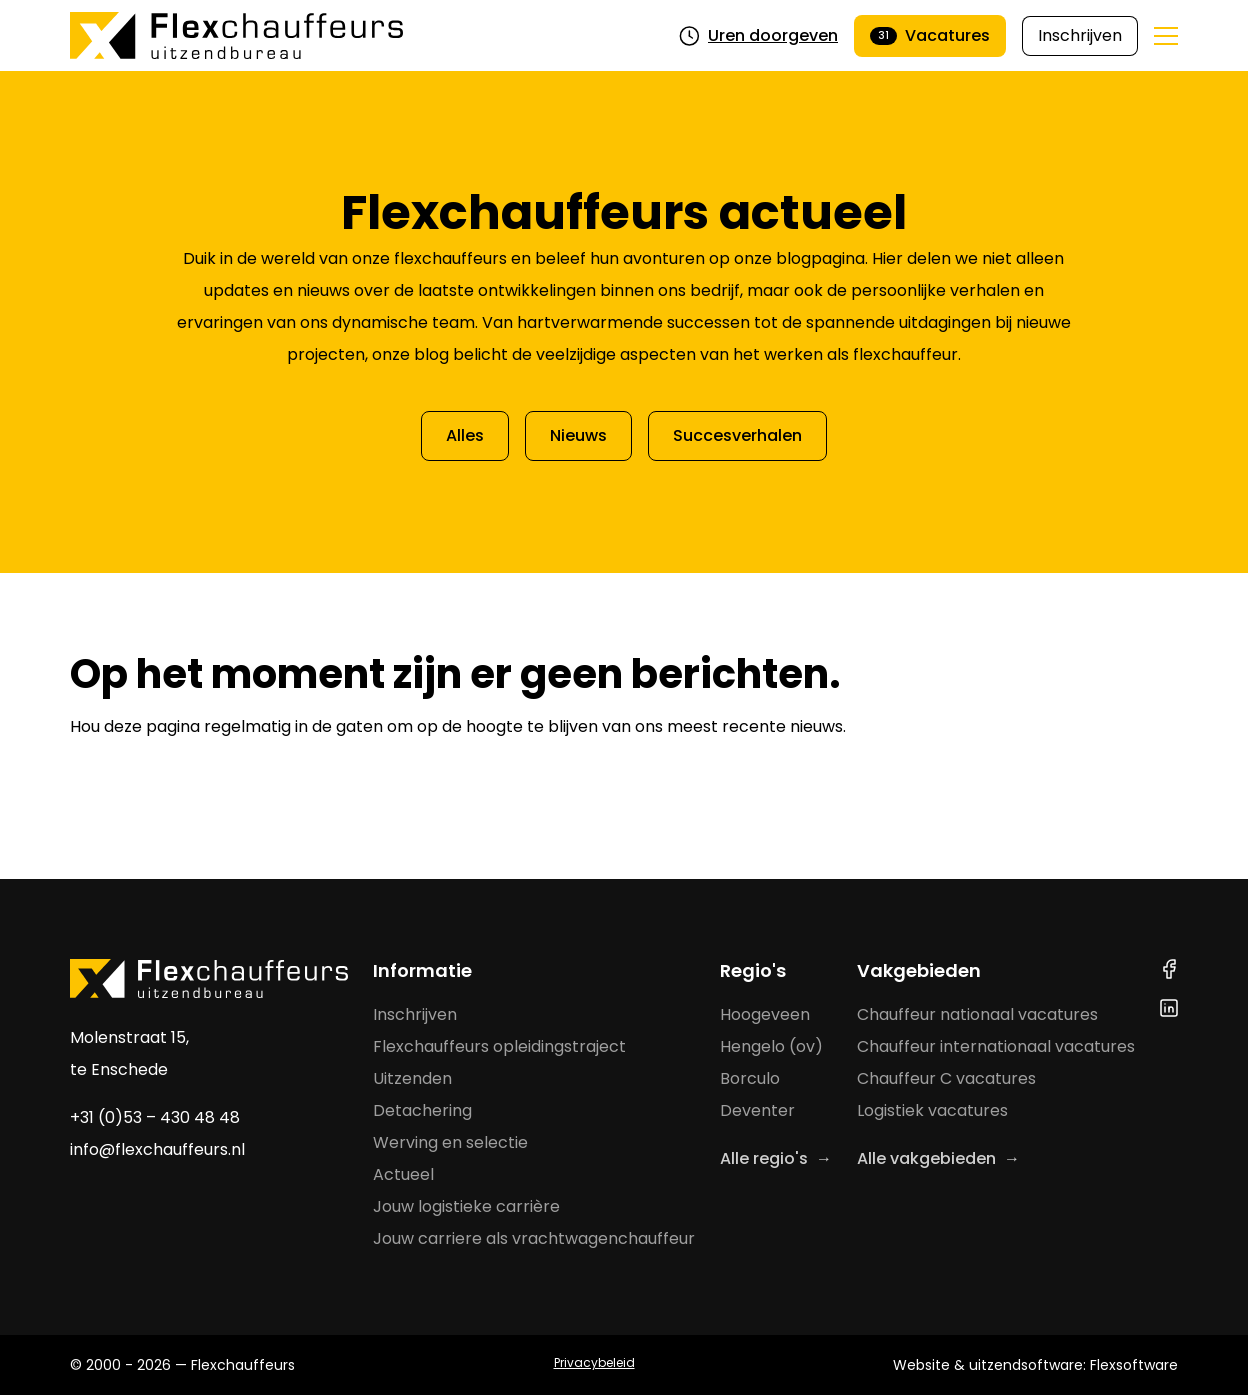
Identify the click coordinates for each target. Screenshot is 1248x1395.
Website (921, 1365)
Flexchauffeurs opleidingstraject (499, 1046)
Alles (465, 435)
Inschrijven (1080, 35)
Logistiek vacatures (932, 1110)
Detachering (422, 1110)
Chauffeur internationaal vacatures (996, 1046)
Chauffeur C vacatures (946, 1078)
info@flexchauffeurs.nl (157, 1149)
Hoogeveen (765, 1014)
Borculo (750, 1078)
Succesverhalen (737, 435)
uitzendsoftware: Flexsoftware (1073, 1365)
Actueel (403, 1174)
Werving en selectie (450, 1142)
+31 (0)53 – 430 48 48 (155, 1117)
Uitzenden (412, 1078)
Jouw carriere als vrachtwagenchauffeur (534, 1238)
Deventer (757, 1110)
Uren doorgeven (758, 35)
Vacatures (930, 35)
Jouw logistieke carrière (466, 1206)
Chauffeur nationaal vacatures (977, 1014)
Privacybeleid (594, 1362)
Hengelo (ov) (771, 1046)
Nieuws (578, 435)
